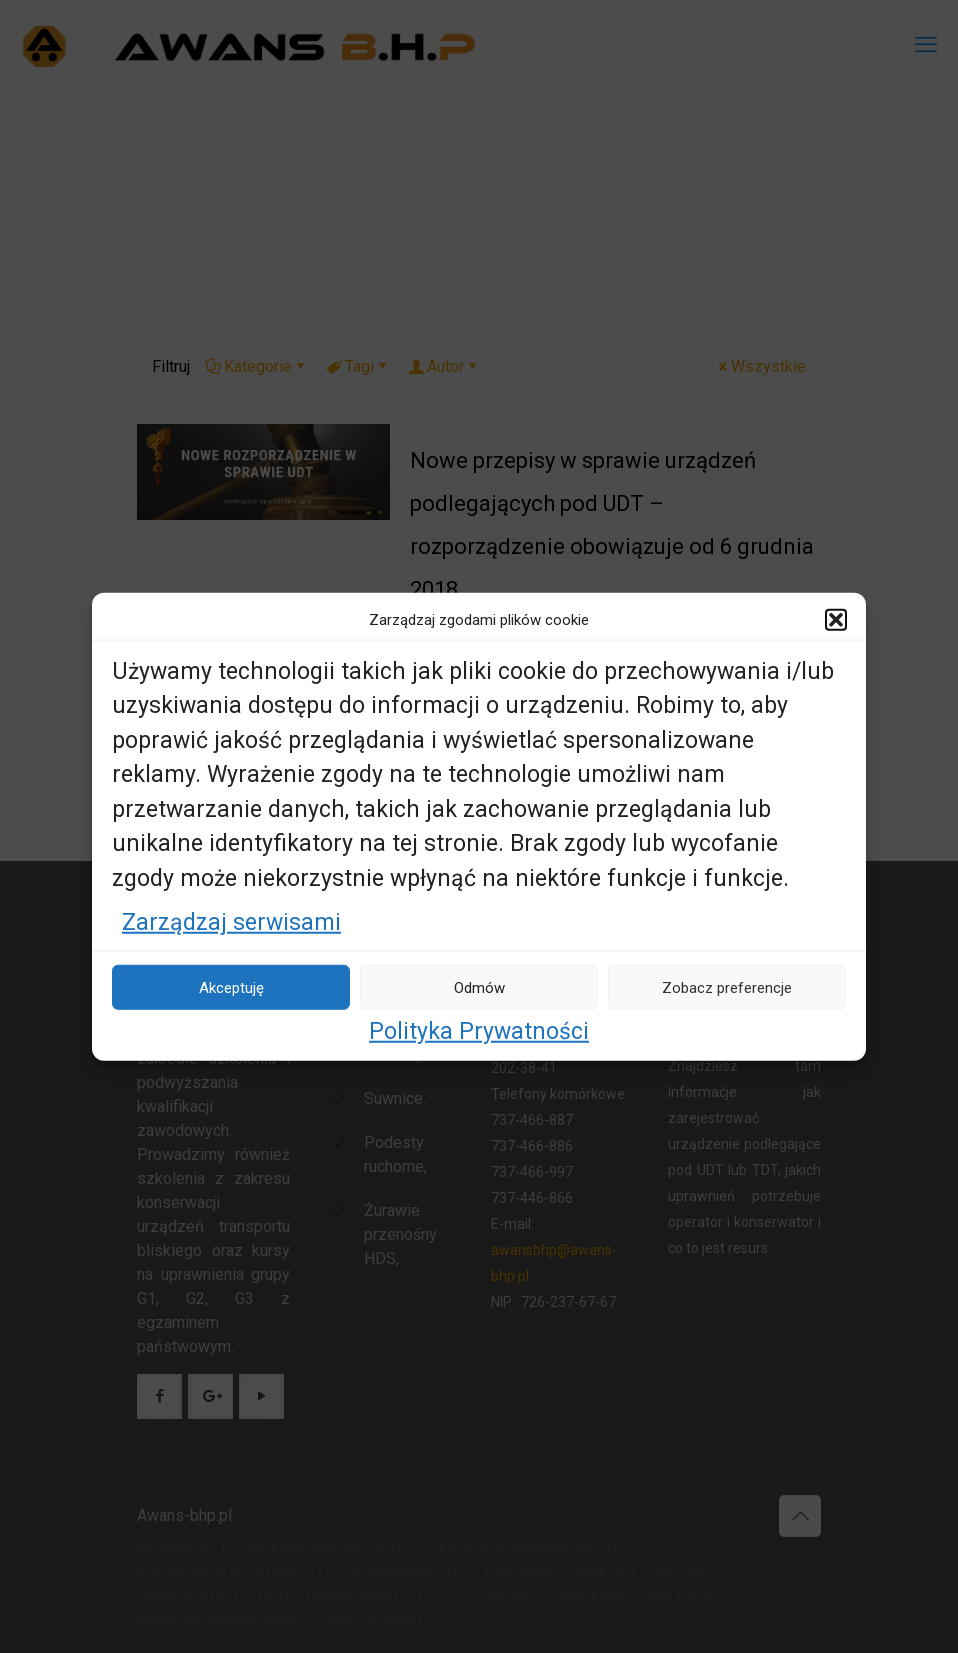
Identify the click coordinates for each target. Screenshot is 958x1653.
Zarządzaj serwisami (231, 922)
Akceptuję (231, 987)
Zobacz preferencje (727, 987)
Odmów (479, 987)
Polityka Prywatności (479, 1031)
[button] (836, 619)
